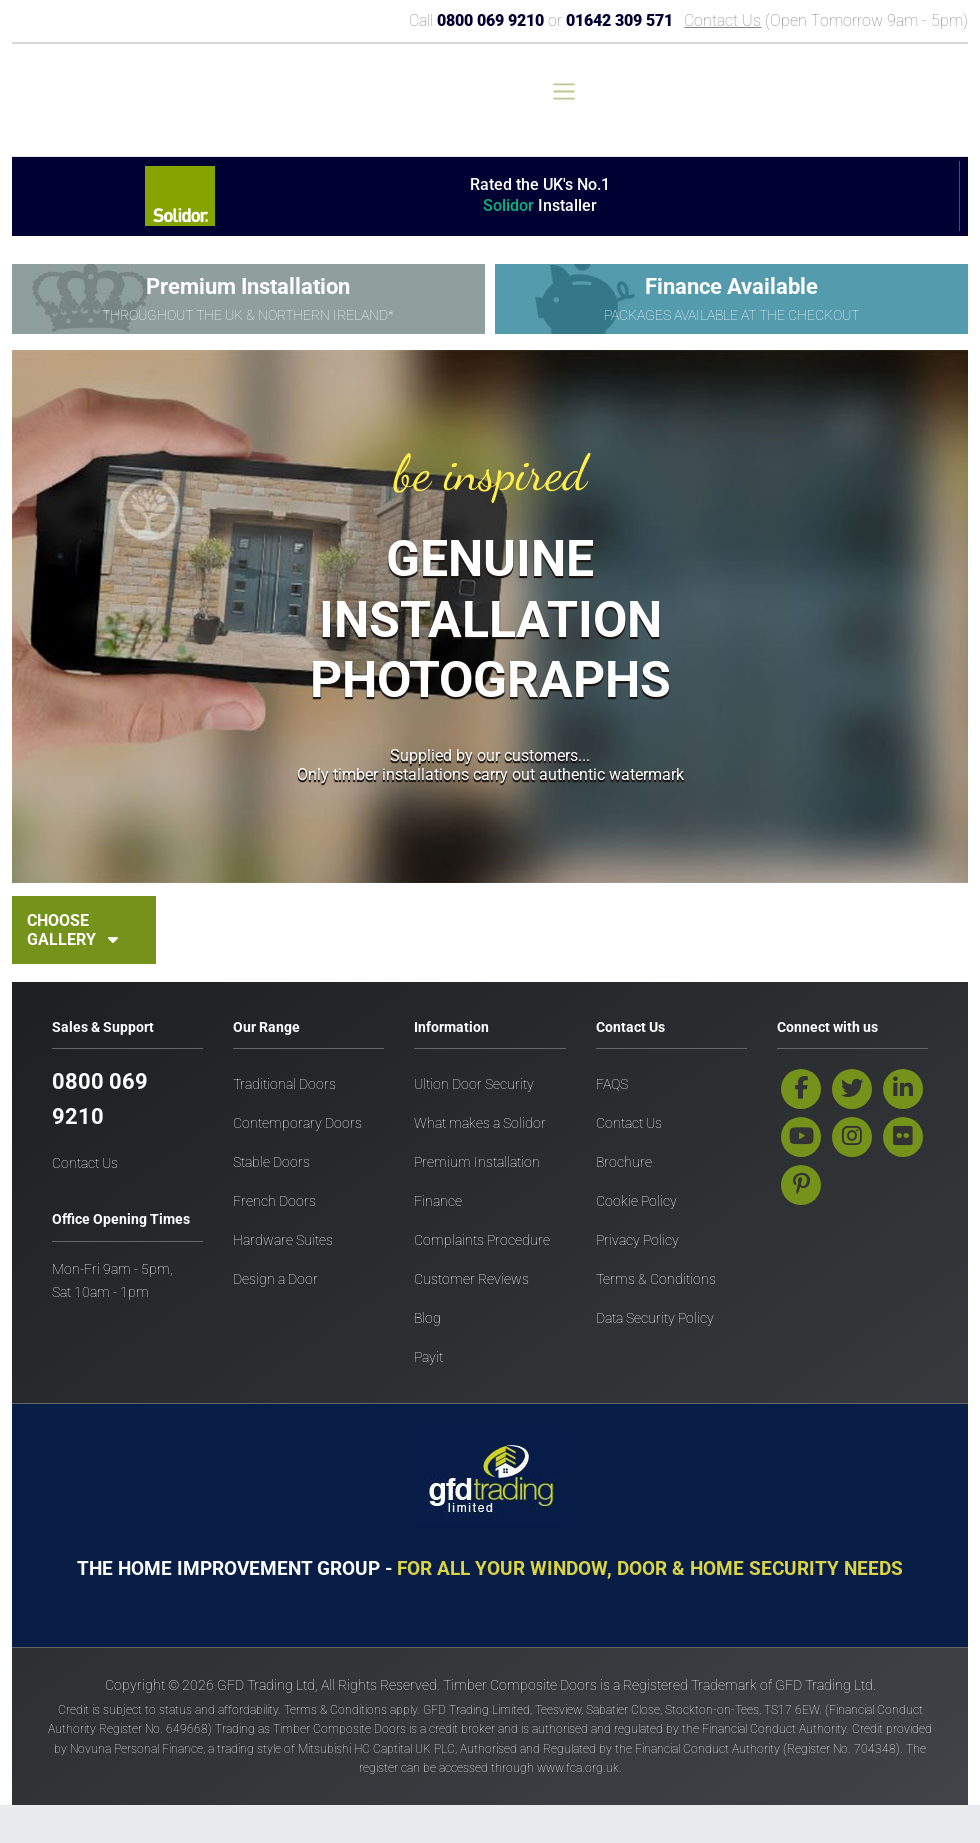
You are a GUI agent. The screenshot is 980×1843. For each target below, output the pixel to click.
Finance (438, 1201)
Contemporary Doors (297, 1123)
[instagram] (852, 1137)
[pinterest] (801, 1185)
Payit (428, 1357)
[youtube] (801, 1137)
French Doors (274, 1201)
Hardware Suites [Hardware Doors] (283, 1240)
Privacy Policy (637, 1240)
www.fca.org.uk (578, 1768)
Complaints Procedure (482, 1240)
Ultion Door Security (474, 1084)
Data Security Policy (655, 1318)
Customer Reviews (471, 1279)
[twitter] (852, 1089)
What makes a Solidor (480, 1123)
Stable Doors (271, 1162)
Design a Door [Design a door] (275, 1279)
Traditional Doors (284, 1084)
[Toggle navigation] (564, 91)
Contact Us (722, 20)
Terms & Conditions (656, 1279)
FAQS (612, 1084)
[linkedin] (903, 1089)
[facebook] (801, 1089)
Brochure (624, 1162)
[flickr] (903, 1137)
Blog (427, 1318)
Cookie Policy (636, 1201)
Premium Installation (477, 1162)
